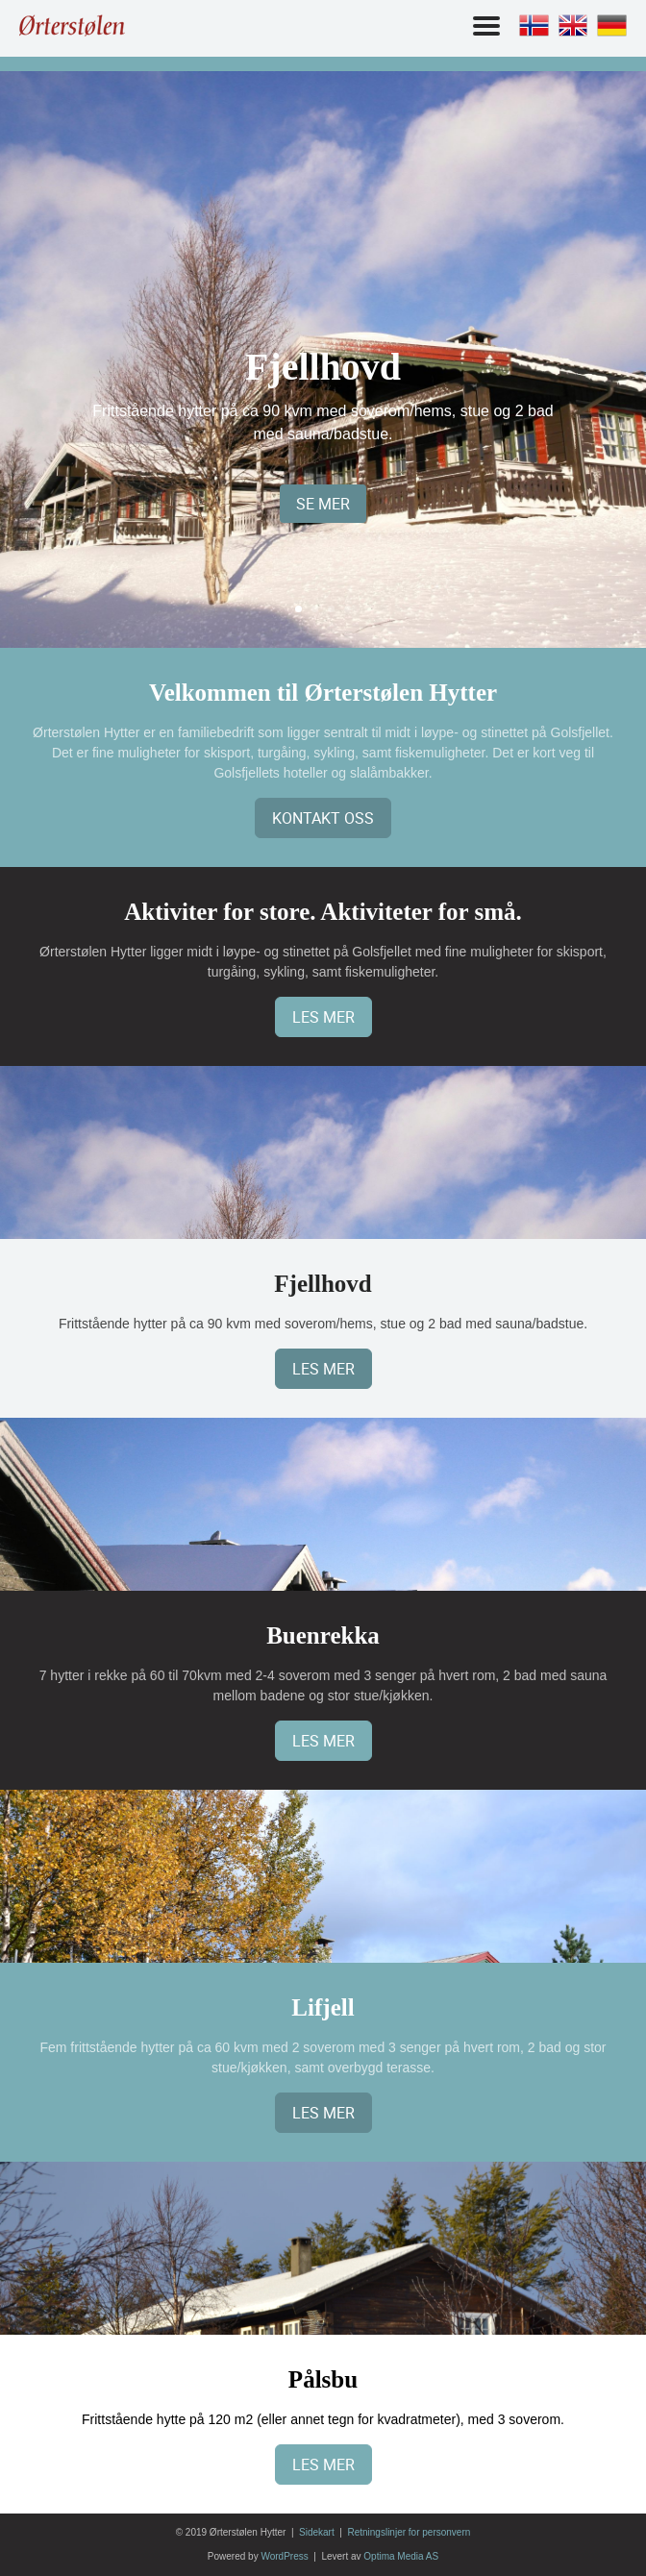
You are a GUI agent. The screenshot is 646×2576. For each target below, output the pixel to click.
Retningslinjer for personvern (408, 2532)
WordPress (284, 2556)
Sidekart (317, 2532)
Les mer (323, 1017)
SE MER (323, 503)
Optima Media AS (400, 2556)
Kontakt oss (323, 818)
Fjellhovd (323, 366)
